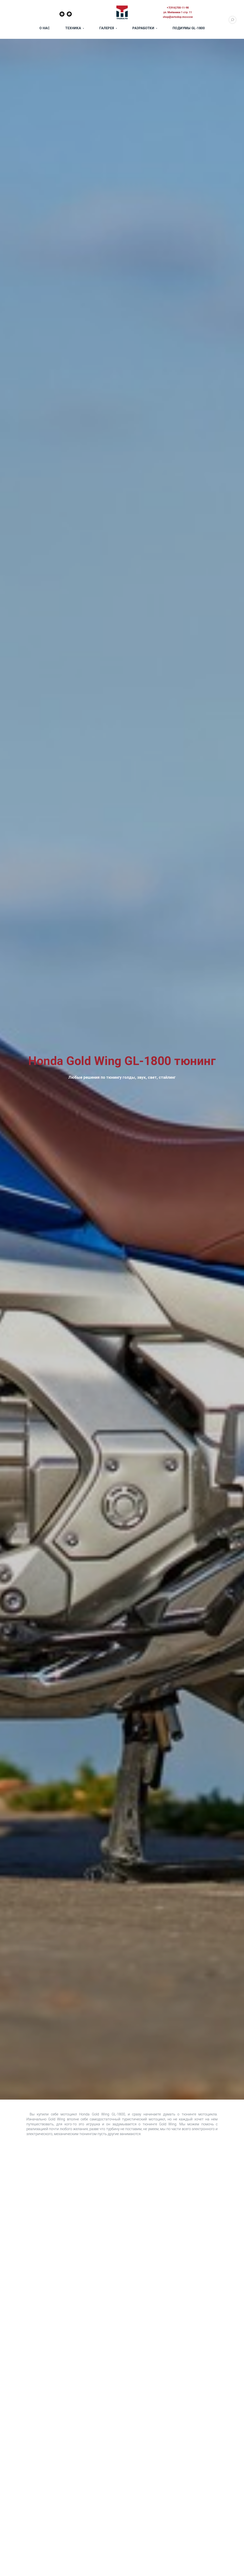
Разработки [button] (143, 28)
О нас (44, 28)
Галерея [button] (107, 28)
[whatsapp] (69, 15)
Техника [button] (73, 28)
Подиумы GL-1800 (189, 28)
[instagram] (62, 15)
